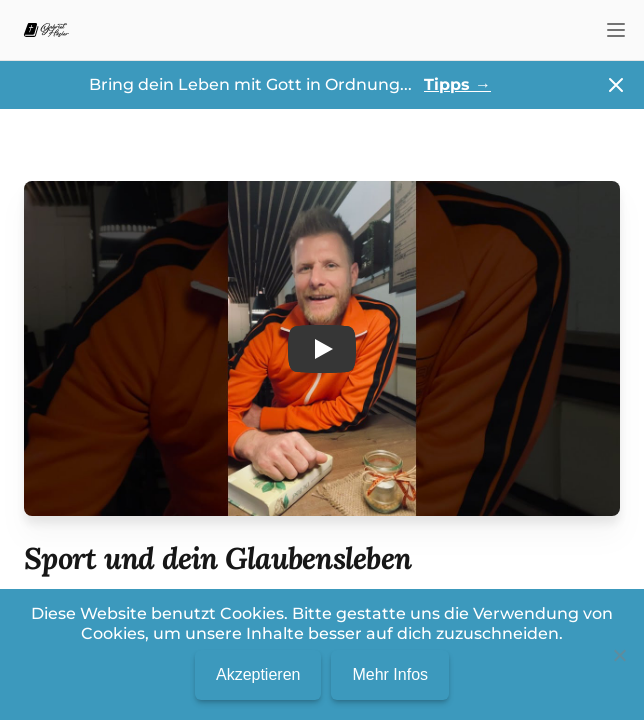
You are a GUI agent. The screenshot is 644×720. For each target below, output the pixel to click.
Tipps (457, 84)
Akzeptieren (258, 674)
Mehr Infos (390, 674)
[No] (619, 655)
